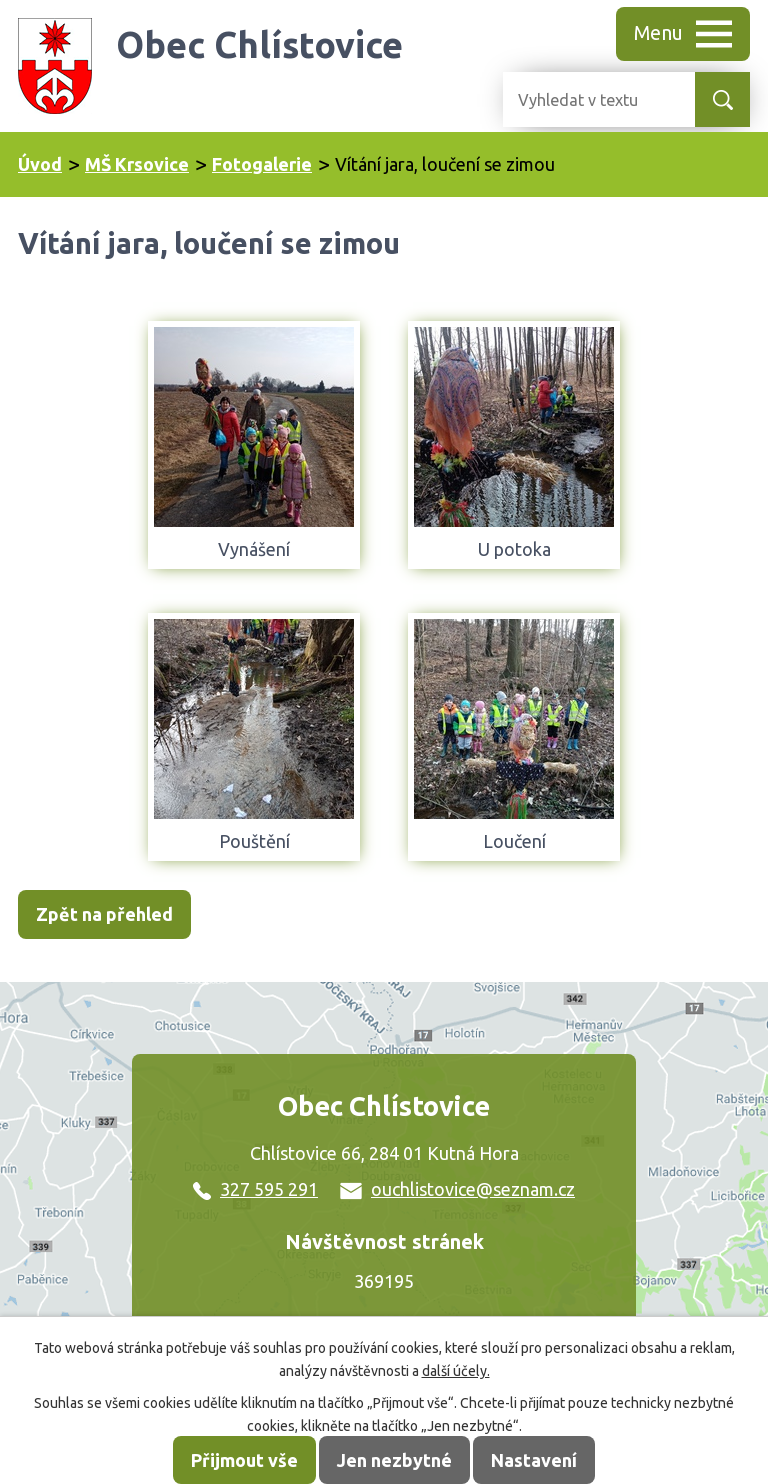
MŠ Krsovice (137, 164)
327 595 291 (255, 1189)
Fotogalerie (262, 164)
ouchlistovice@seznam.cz (457, 1189)
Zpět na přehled (104, 914)
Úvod (40, 164)
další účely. (456, 1371)
